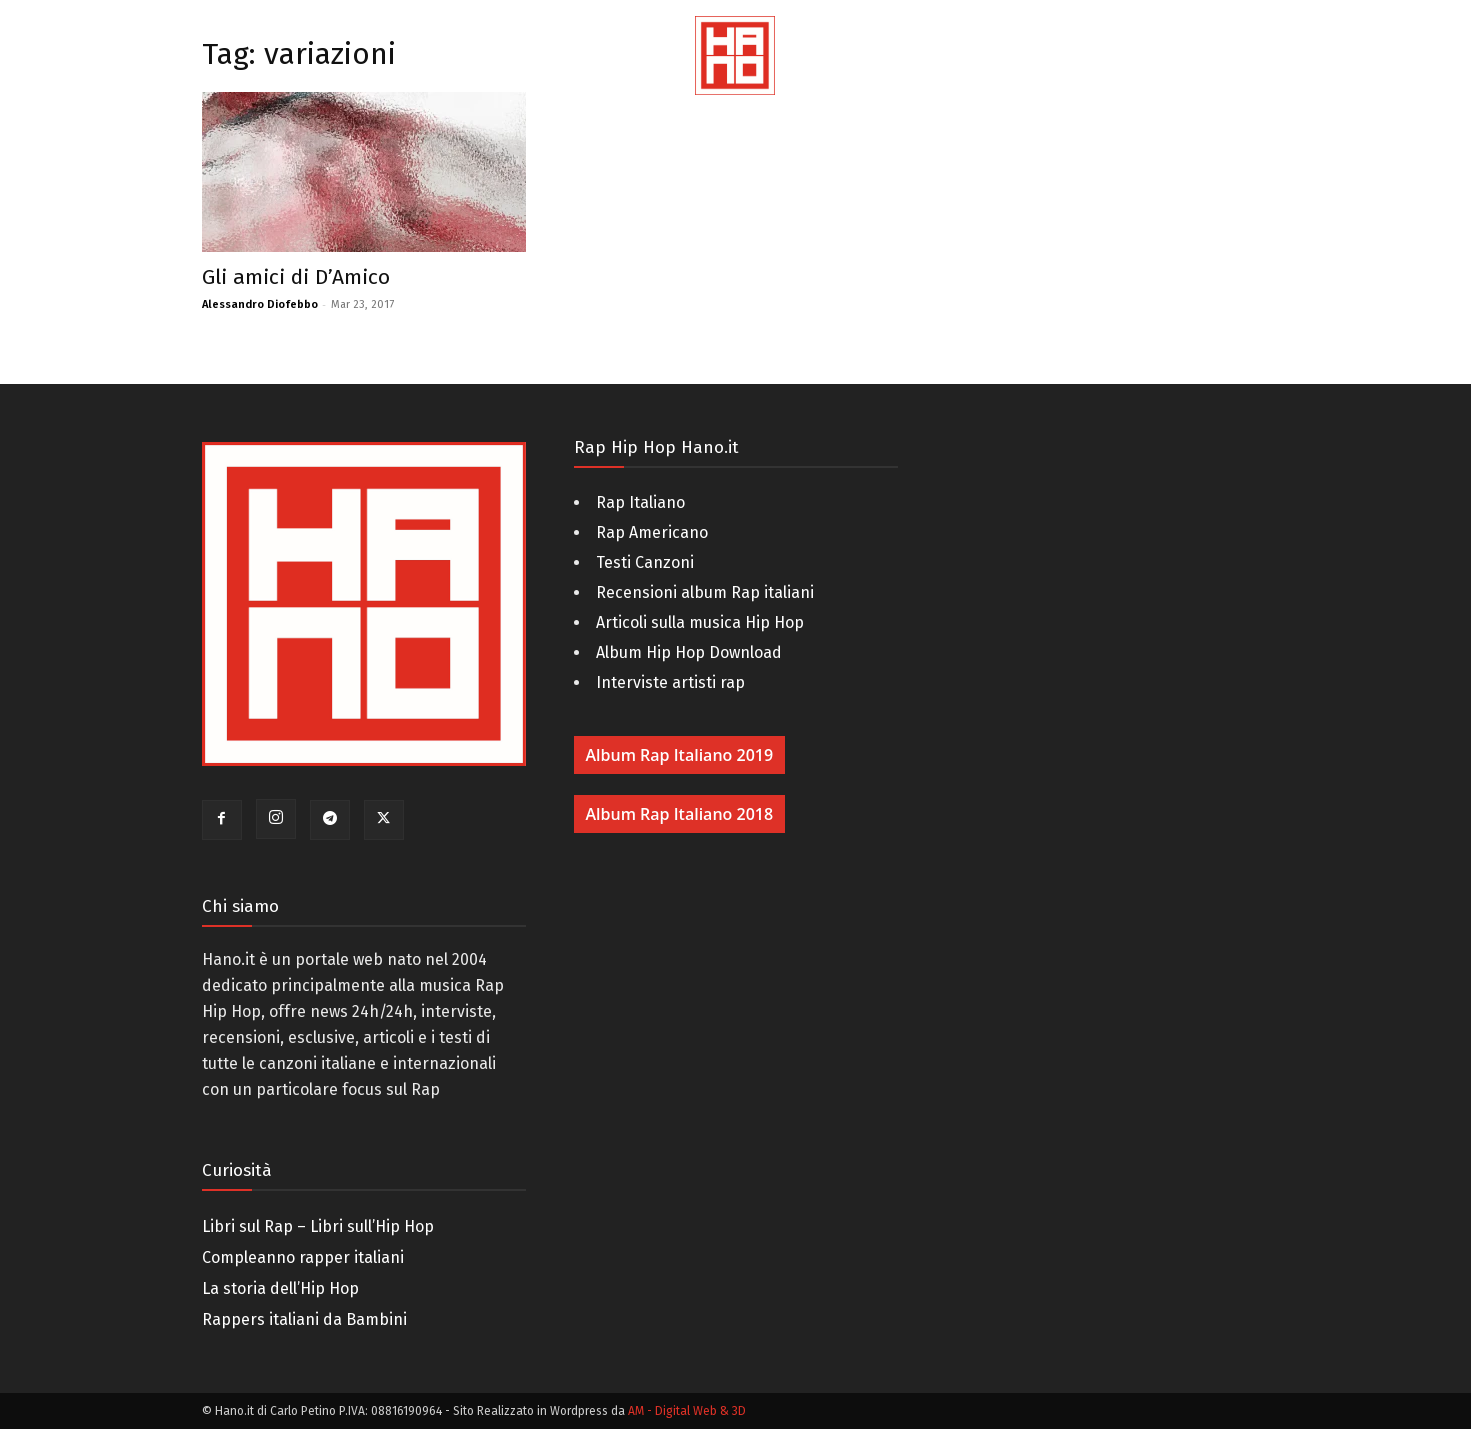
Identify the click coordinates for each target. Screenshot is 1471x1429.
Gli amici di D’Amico (296, 277)
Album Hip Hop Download (689, 652)
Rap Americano (652, 532)
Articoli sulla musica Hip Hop (700, 622)
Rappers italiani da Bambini (304, 1319)
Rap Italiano (640, 502)
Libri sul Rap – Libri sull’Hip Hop (318, 1226)
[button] (1431, 80)
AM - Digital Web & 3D (687, 1411)
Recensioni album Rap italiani (705, 592)
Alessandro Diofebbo (260, 304)
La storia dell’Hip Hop (280, 1288)
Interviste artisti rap (670, 682)
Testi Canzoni (645, 562)
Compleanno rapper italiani (303, 1257)
